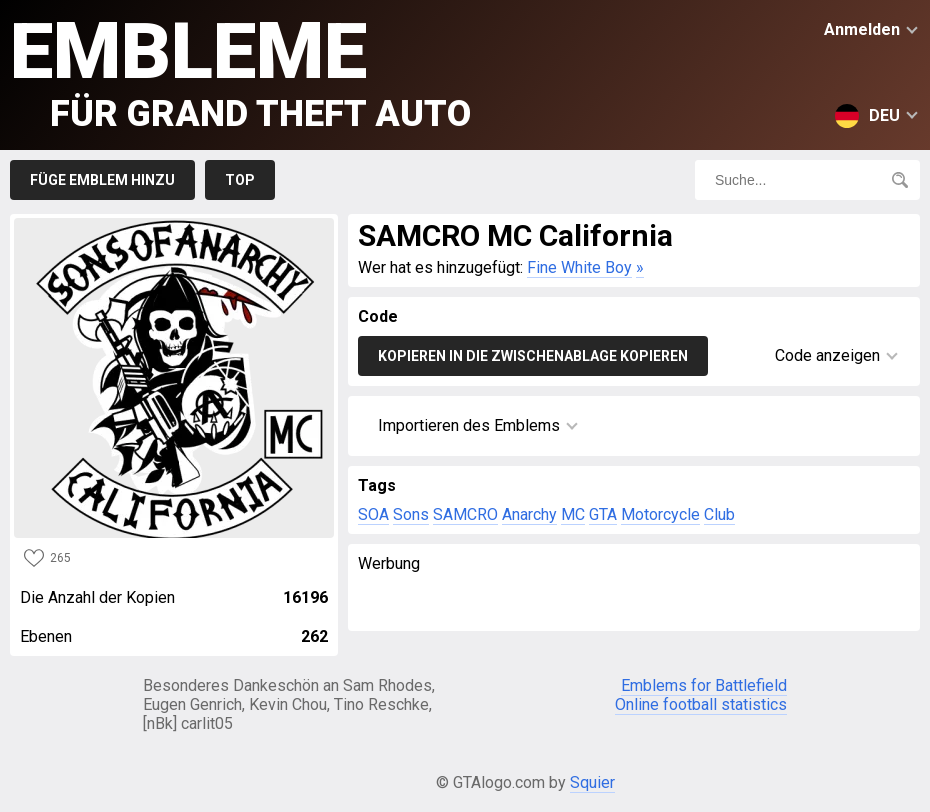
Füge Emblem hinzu (102, 180)
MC (573, 514)
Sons (411, 514)
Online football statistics (701, 704)
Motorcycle (660, 514)
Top (240, 180)
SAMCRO (465, 514)
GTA (603, 514)
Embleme (240, 70)
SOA (373, 514)
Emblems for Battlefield (704, 685)
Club (719, 514)
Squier (592, 782)
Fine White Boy (579, 267)
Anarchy (529, 514)
